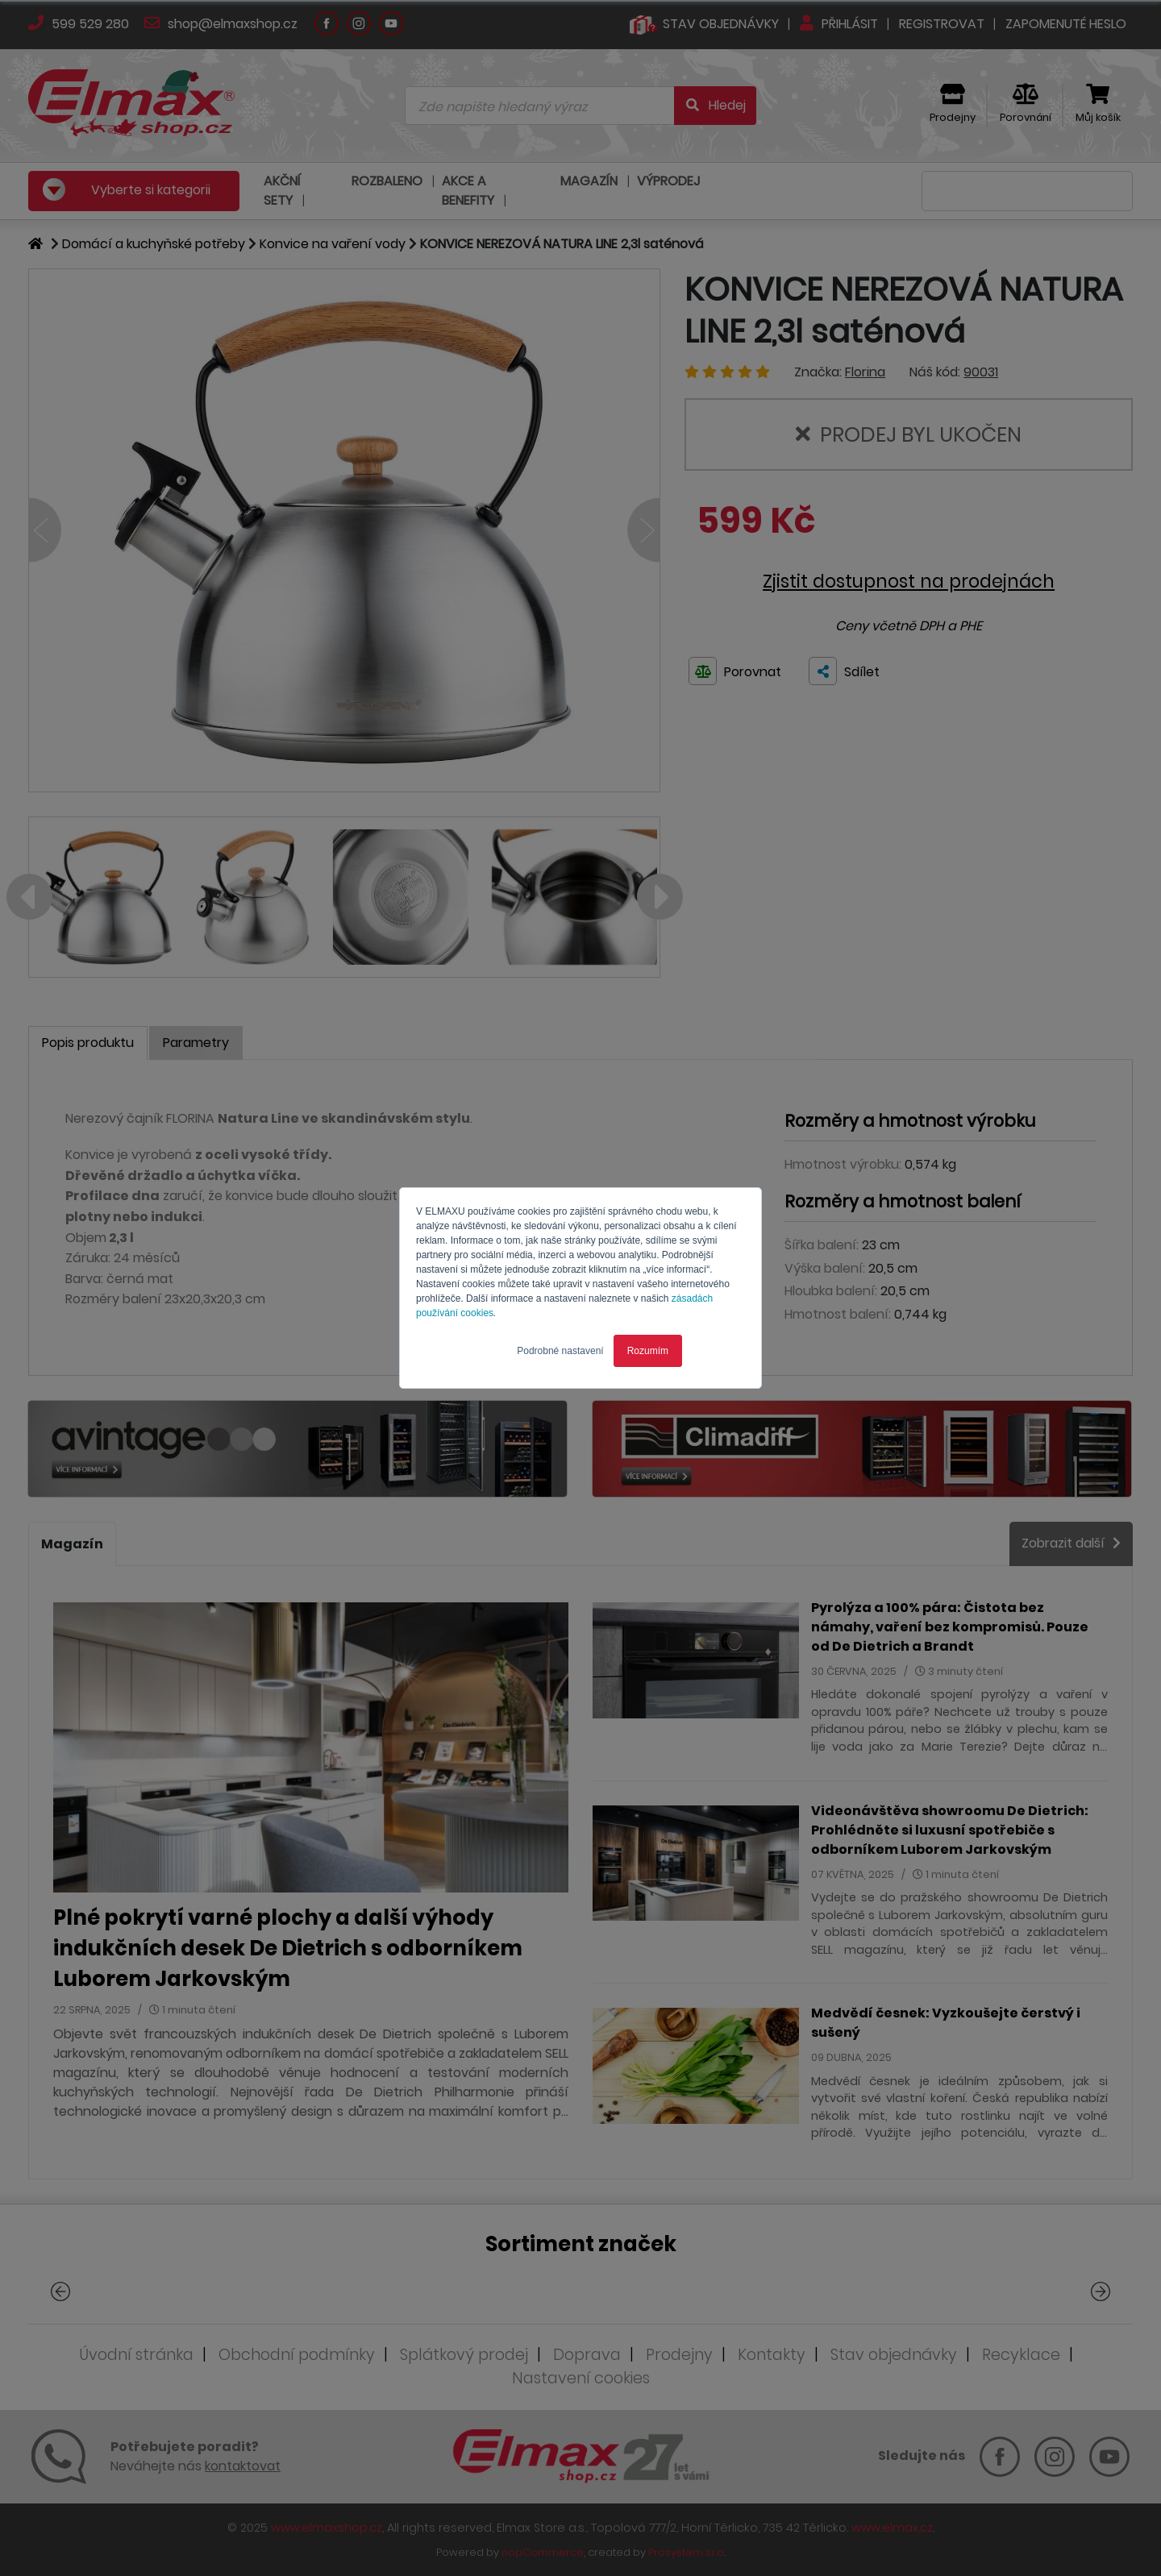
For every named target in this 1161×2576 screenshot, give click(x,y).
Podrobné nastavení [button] (560, 1351)
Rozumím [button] (647, 1351)
